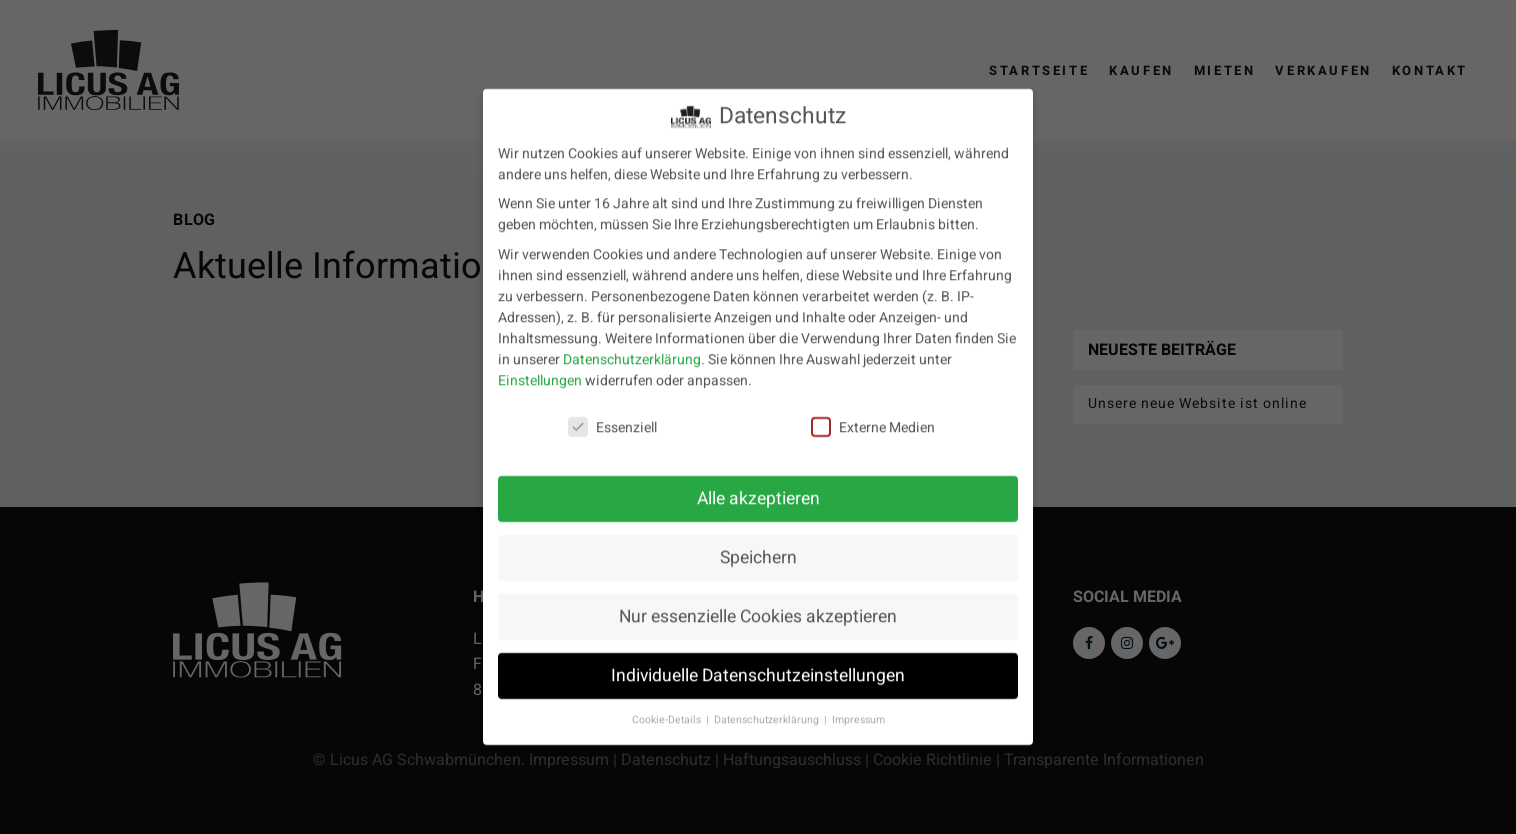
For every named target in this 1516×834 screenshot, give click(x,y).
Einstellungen (540, 366)
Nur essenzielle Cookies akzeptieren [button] (758, 603)
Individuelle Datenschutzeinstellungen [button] (758, 662)
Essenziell (612, 414)
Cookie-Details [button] (668, 706)
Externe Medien (873, 414)
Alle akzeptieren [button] (758, 485)
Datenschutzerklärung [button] (768, 706)
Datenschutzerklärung (632, 345)
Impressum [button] (858, 706)
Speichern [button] (758, 544)
